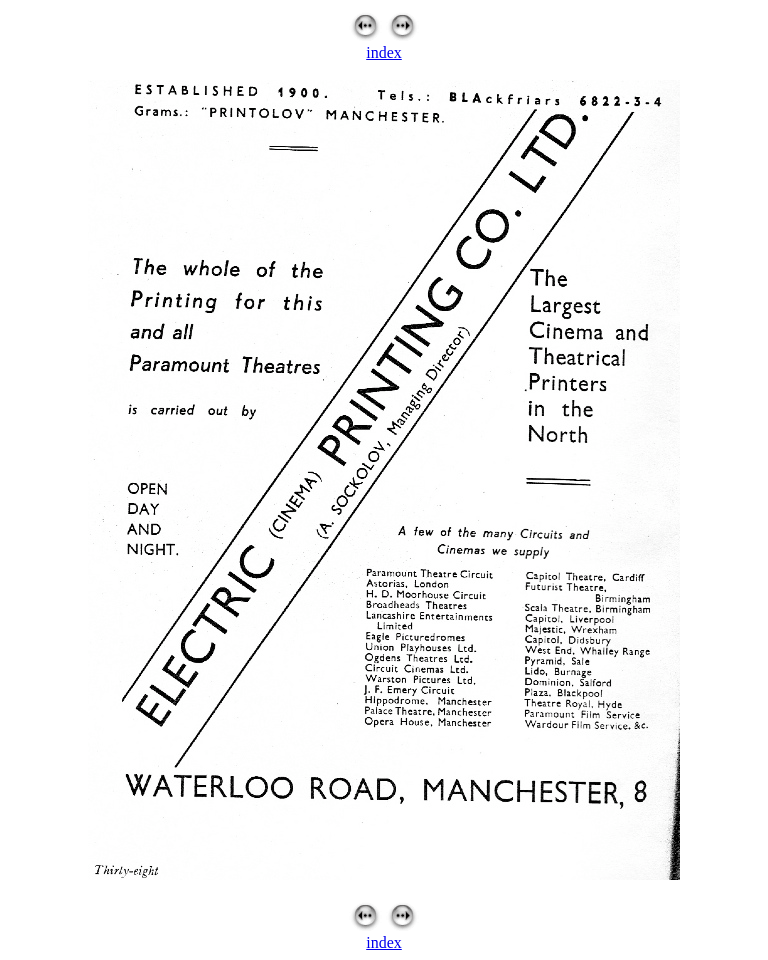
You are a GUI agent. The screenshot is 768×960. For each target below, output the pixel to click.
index (384, 52)
